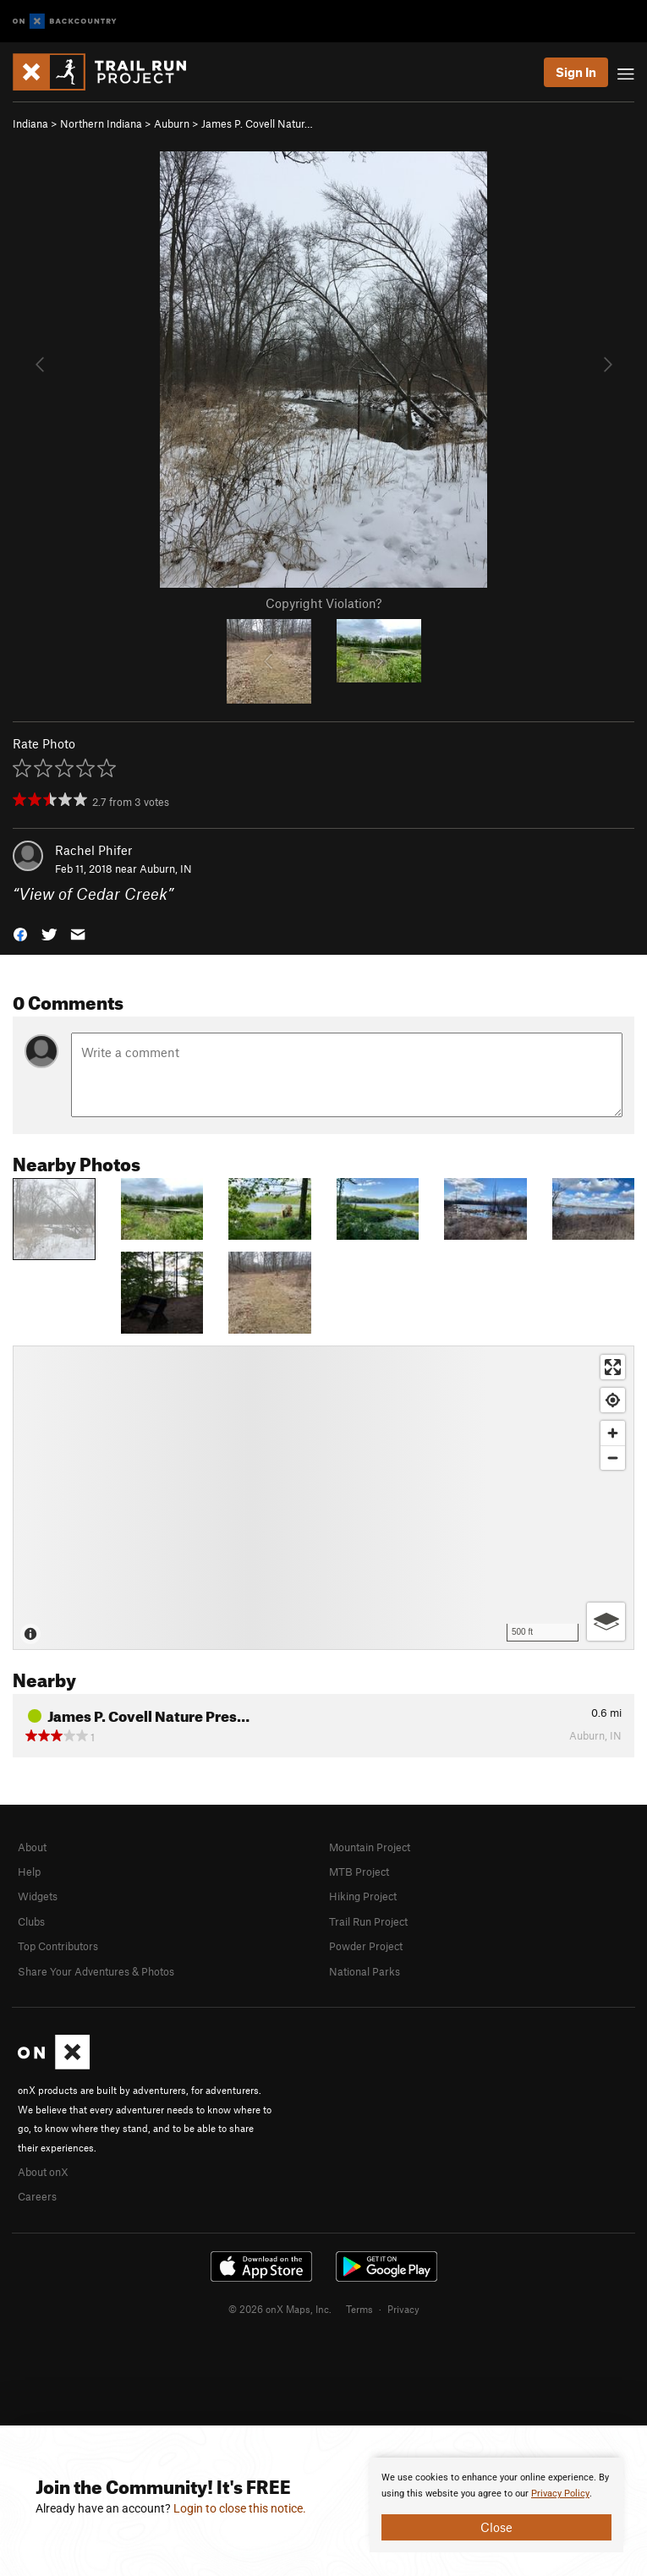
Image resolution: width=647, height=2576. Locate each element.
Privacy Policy (560, 2493)
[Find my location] (612, 1400)
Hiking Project (363, 1896)
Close (496, 2527)
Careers (37, 2196)
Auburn (171, 123)
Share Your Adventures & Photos (96, 1971)
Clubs (31, 1921)
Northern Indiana (101, 123)
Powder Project (366, 1946)
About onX (43, 2172)
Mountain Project (369, 1847)
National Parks (364, 1971)
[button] (20, 933)
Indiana (30, 123)
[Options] (606, 1622)
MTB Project (359, 1871)
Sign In (576, 71)
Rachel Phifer (93, 850)
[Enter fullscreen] (612, 1367)
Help (29, 1871)
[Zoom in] (612, 1433)
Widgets (38, 1896)
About (32, 1847)
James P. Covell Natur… (257, 123)
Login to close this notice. (239, 2508)
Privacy (403, 2309)
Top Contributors (58, 1946)
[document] (496, 2504)
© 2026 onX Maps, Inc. (280, 2309)
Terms (359, 2309)
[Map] (323, 1497)
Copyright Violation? (323, 603)
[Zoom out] (612, 1457)
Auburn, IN (166, 868)
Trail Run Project (368, 1921)
